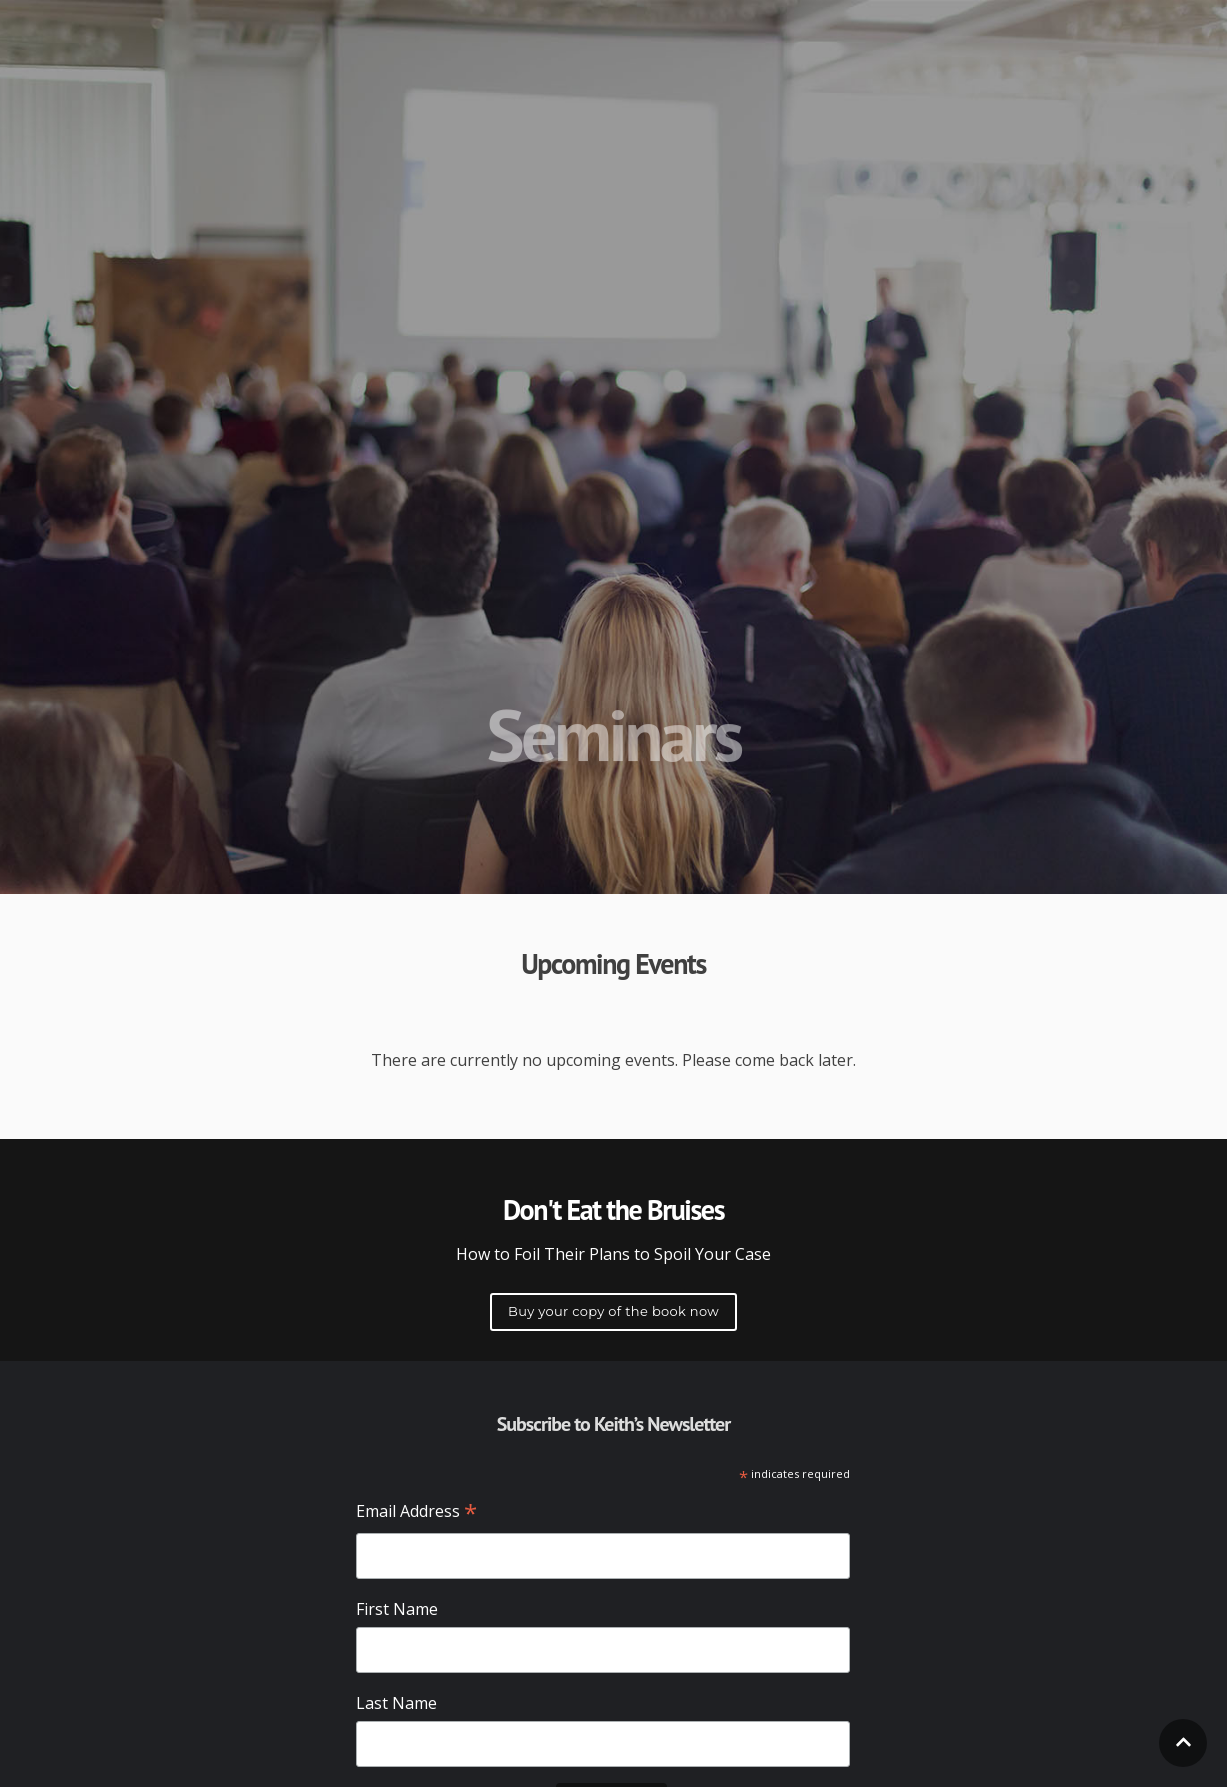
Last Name (396, 1703)
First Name (397, 1609)
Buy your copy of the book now (613, 1311)
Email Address (416, 1512)
